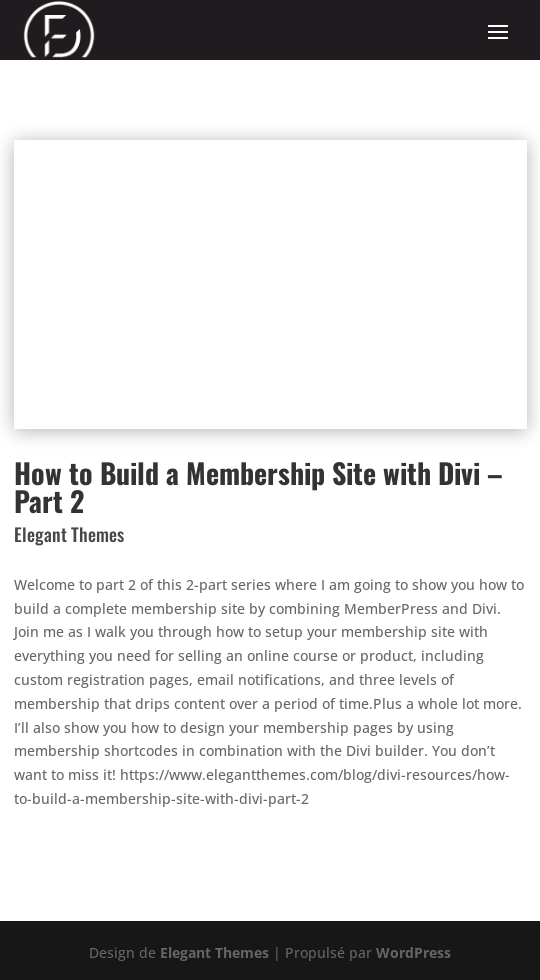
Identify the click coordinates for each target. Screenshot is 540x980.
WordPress (413, 952)
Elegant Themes (214, 952)
